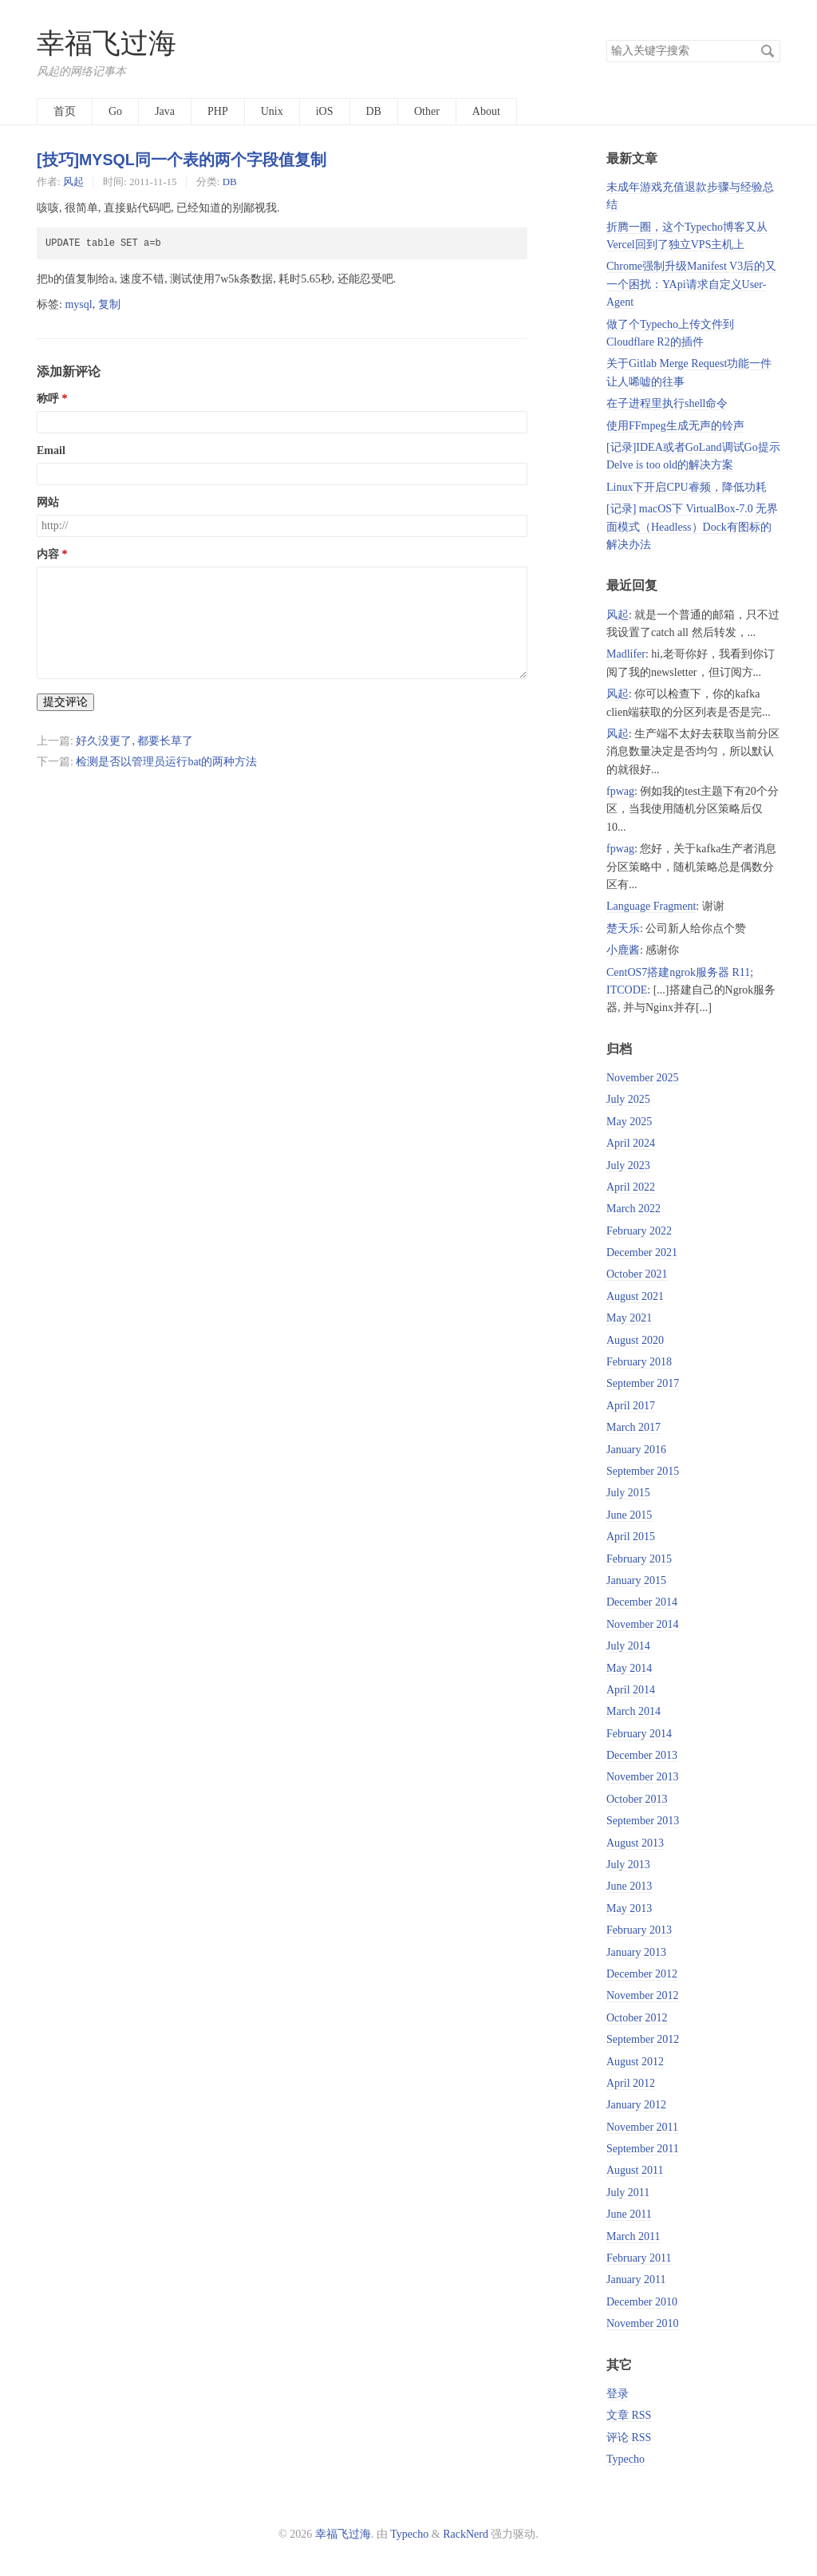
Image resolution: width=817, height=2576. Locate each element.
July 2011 (627, 2193)
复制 (109, 304)
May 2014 (629, 1668)
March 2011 (633, 2236)
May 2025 (629, 1122)
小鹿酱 (623, 950)
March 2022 (633, 1209)
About (486, 111)
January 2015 (636, 1580)
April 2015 (630, 1537)
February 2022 (639, 1231)
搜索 (767, 51)
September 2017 (642, 1383)
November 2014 (642, 1624)
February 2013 (639, 1930)
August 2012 (635, 2062)
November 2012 (642, 1995)
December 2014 (641, 1602)
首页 (64, 111)
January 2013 (636, 1952)
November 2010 (642, 2323)
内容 (48, 554)
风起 (73, 182)
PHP (217, 111)
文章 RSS (628, 2415)
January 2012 (636, 2105)
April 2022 (630, 1187)
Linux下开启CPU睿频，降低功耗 (686, 487)
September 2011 (642, 2149)
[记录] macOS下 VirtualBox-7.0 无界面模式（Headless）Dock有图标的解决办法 (692, 527)
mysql (78, 304)
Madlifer (625, 654)
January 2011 (636, 2280)
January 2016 (636, 1450)
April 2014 (630, 1690)
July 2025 (628, 1099)
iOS (325, 111)
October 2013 (637, 1799)
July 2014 (628, 1646)
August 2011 (634, 2170)
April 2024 (630, 1143)
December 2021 (641, 1252)
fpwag (620, 791)
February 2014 (639, 1734)
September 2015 (642, 1471)
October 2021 (637, 1274)
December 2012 (641, 1974)
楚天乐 (623, 928)
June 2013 (629, 1886)
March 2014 (633, 1711)
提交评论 (65, 702)
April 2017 (630, 1406)
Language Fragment (651, 906)
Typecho (625, 2459)
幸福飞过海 (106, 43)
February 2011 (639, 2258)
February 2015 (639, 1559)
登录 (617, 2394)
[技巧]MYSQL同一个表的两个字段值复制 (181, 159)
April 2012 (630, 2083)
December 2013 (641, 1755)
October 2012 (637, 2018)
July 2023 (628, 1165)
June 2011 (629, 2214)
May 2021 (629, 1318)
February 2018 (639, 1362)
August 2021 (635, 1296)
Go (115, 111)
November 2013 (642, 1777)
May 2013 (629, 1908)
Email (51, 450)
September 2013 (642, 1821)
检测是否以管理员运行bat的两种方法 (166, 762)
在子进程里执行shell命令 (667, 403)
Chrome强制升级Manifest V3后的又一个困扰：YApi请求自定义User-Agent (691, 284)
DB (373, 111)
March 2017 (633, 1427)
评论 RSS (628, 2438)
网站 (48, 502)
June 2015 (629, 1515)
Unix (272, 111)
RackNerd (465, 2534)
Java (165, 111)
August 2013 (635, 1843)
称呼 (48, 399)
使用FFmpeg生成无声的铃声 (675, 426)
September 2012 (642, 2039)
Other (427, 111)
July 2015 (628, 1493)
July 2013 (628, 1865)
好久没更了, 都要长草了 (134, 741)
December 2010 (641, 2302)
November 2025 (642, 1078)
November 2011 (642, 2127)
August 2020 (635, 1340)
